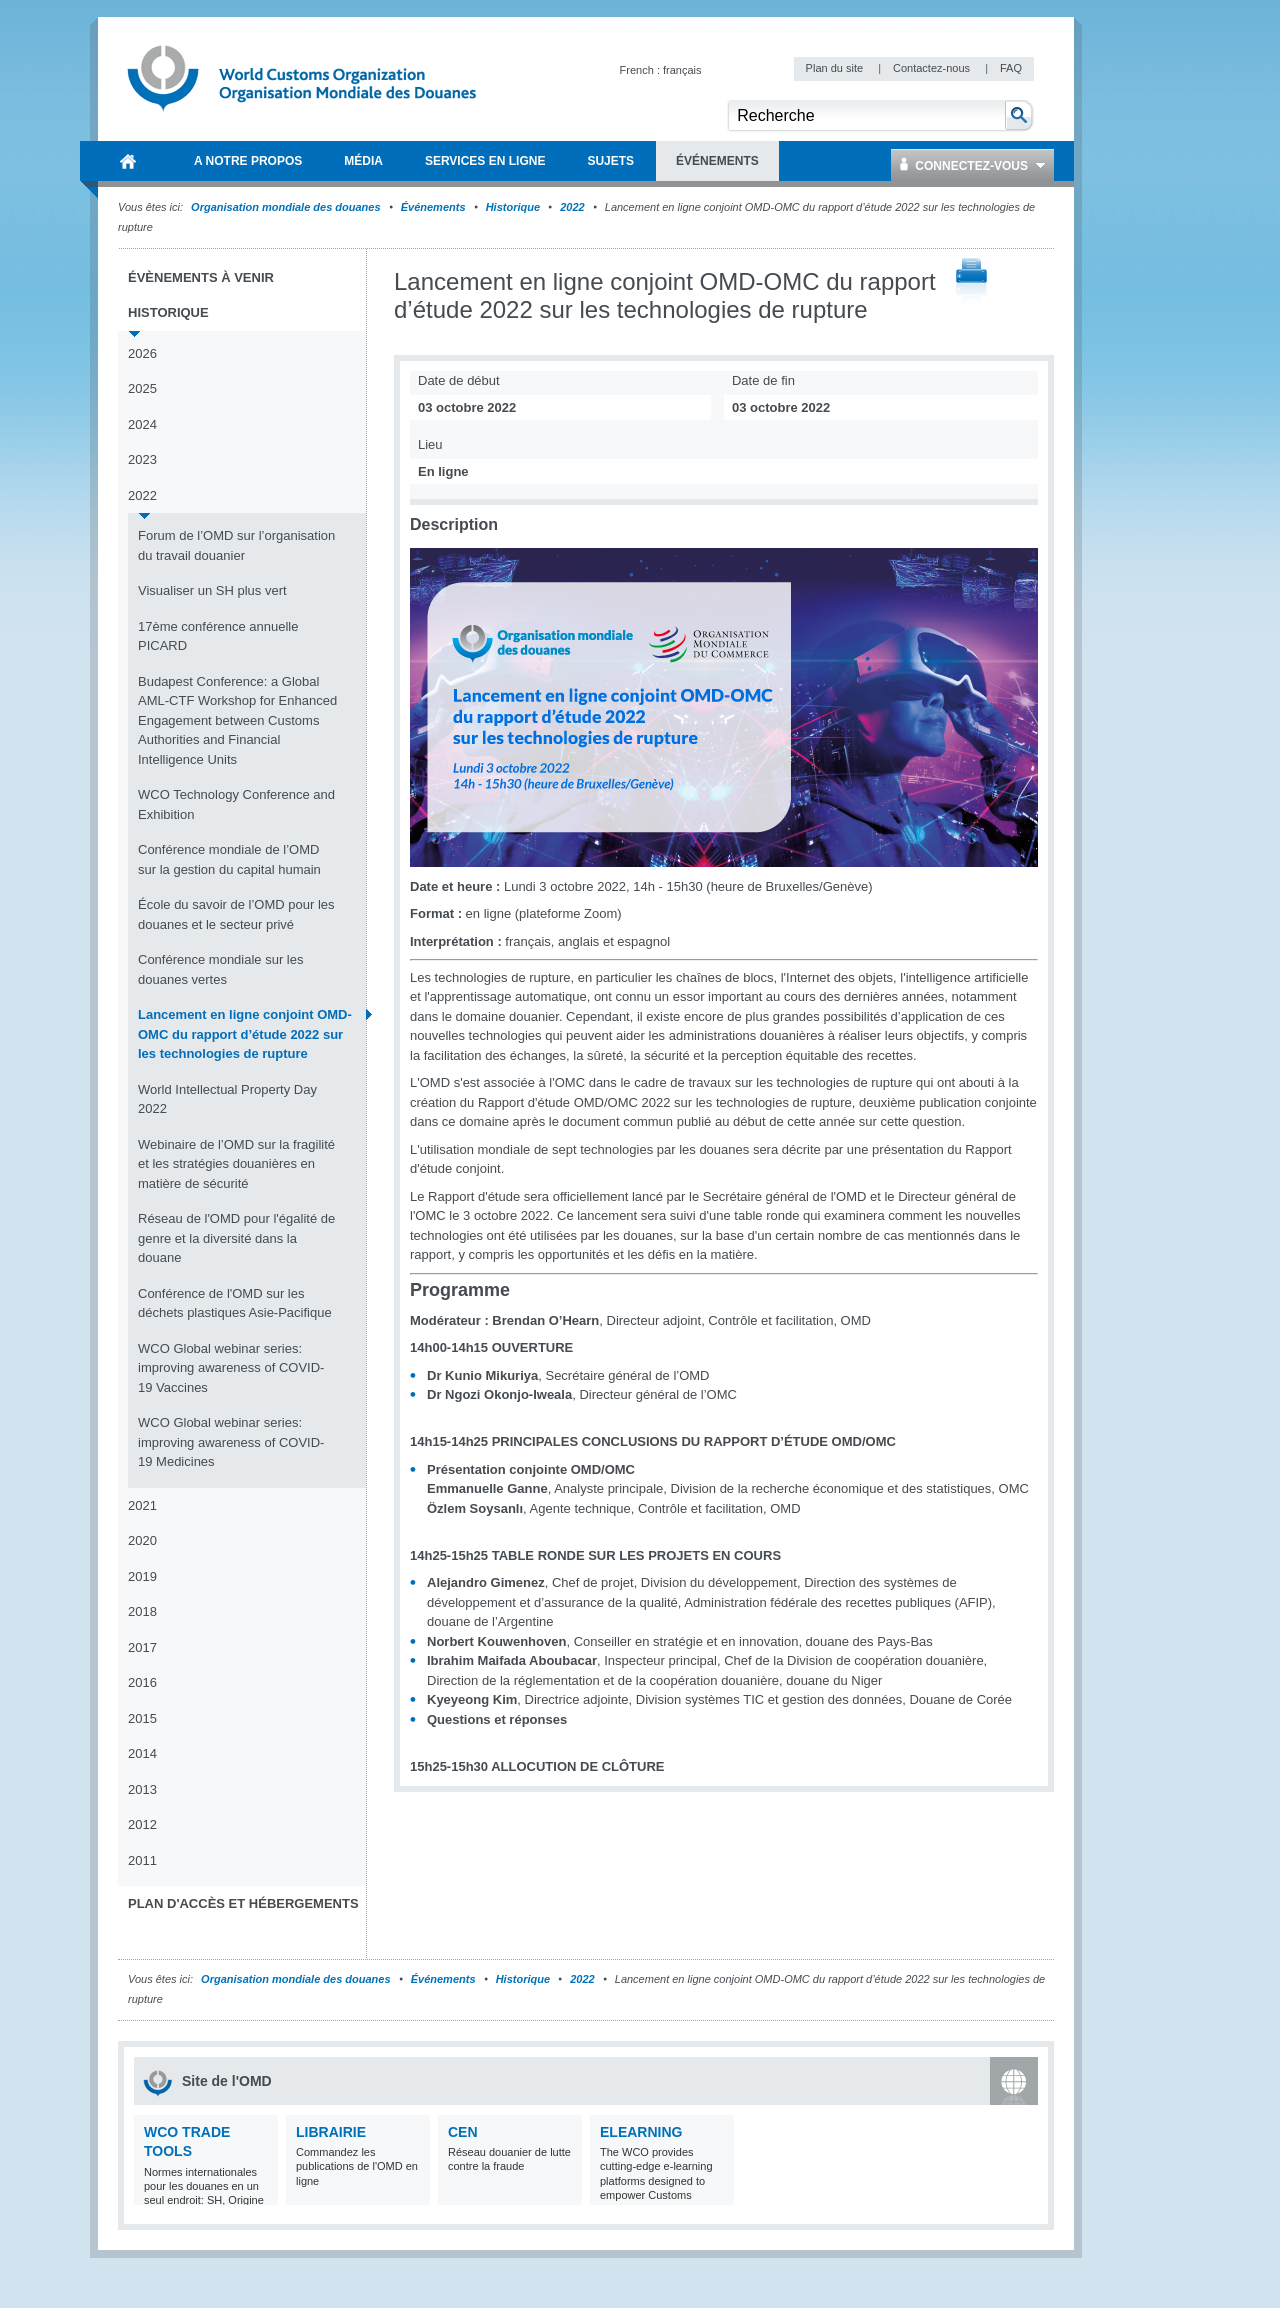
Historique (513, 207)
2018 (142, 1611)
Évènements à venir (201, 277)
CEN (463, 2132)
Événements (433, 207)
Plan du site (836, 68)
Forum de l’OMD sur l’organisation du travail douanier (236, 545)
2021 (142, 1505)
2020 (142, 1540)
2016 (142, 1682)
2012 (142, 1824)
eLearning (641, 2132)
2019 (142, 1576)
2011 (142, 1860)
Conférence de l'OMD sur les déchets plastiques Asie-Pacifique (235, 1303)
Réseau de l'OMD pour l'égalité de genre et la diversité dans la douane (236, 1238)
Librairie (331, 2132)
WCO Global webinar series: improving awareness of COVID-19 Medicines (231, 1442)
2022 (572, 207)
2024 (142, 424)
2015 (142, 1718)
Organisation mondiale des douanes (285, 207)
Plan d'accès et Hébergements (243, 1903)
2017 (142, 1647)
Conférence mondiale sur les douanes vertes (220, 969)
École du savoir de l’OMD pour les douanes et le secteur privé (236, 914)
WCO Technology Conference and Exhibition (236, 804)
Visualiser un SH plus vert (212, 590)
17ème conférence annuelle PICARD (218, 636)
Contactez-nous (933, 68)
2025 (142, 388)
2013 (142, 1789)
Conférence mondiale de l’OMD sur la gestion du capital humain (229, 859)
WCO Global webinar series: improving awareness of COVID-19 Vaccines (231, 1368)
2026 (142, 353)
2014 (142, 1753)
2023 (142, 459)
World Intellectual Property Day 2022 (227, 1099)
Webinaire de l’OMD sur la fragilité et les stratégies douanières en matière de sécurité (236, 1164)
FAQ (1011, 68)
